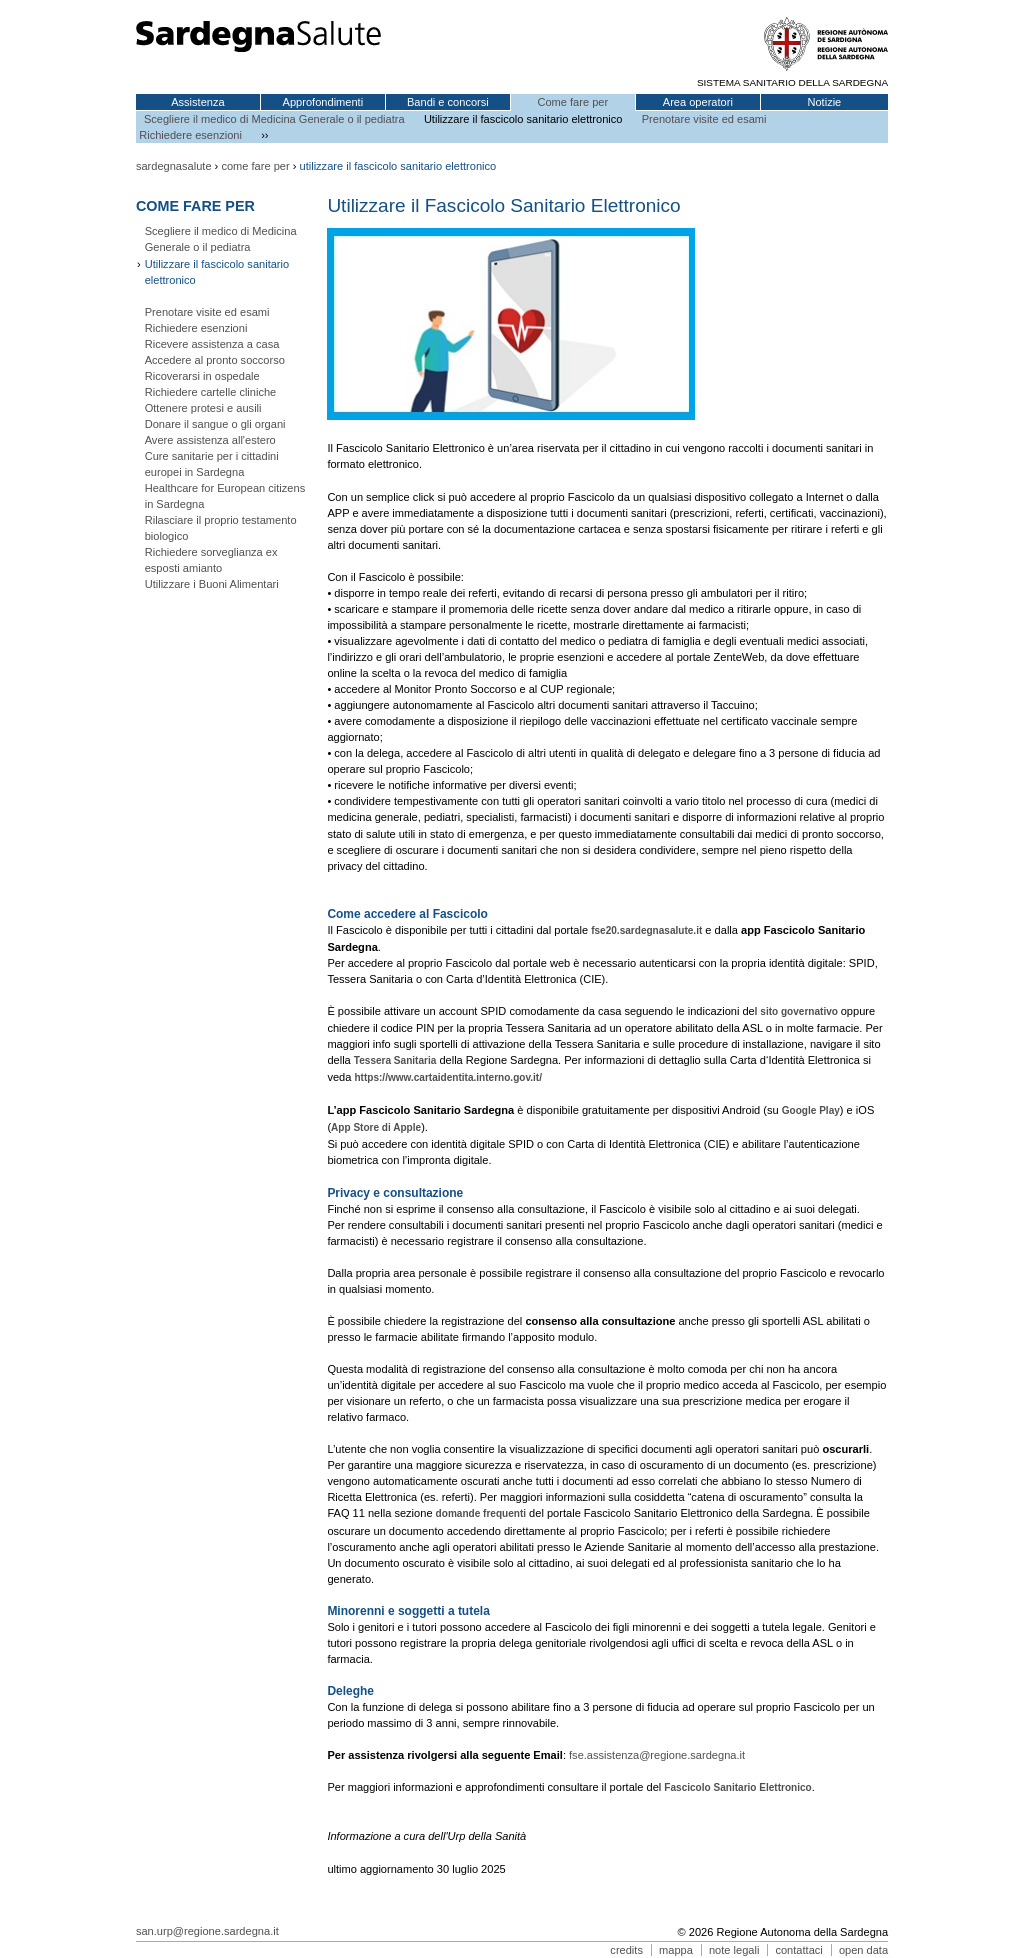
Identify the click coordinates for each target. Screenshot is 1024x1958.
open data (863, 1950)
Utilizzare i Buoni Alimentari (212, 584)
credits (626, 1950)
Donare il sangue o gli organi (215, 424)
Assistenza (198, 102)
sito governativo (800, 1011)
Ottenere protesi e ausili (203, 408)
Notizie (824, 102)
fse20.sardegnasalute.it (646, 930)
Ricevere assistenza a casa (212, 344)
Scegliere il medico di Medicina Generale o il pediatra (274, 119)
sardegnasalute (174, 166)
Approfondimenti (323, 102)
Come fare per (572, 102)
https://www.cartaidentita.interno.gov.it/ (448, 1077)
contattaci (798, 1950)
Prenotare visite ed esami (704, 119)
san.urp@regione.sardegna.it (207, 1931)
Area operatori (698, 102)
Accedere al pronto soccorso (215, 360)
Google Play (811, 1110)
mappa (676, 1950)
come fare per (255, 166)
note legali (734, 1950)
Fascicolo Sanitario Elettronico (737, 1787)
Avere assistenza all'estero (210, 440)
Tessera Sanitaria (395, 1060)
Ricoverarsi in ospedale (202, 376)
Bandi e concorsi (448, 102)
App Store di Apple (376, 1127)
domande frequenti (481, 1513)
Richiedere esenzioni (190, 135)
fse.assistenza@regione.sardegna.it (657, 1755)
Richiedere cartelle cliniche (211, 392)
